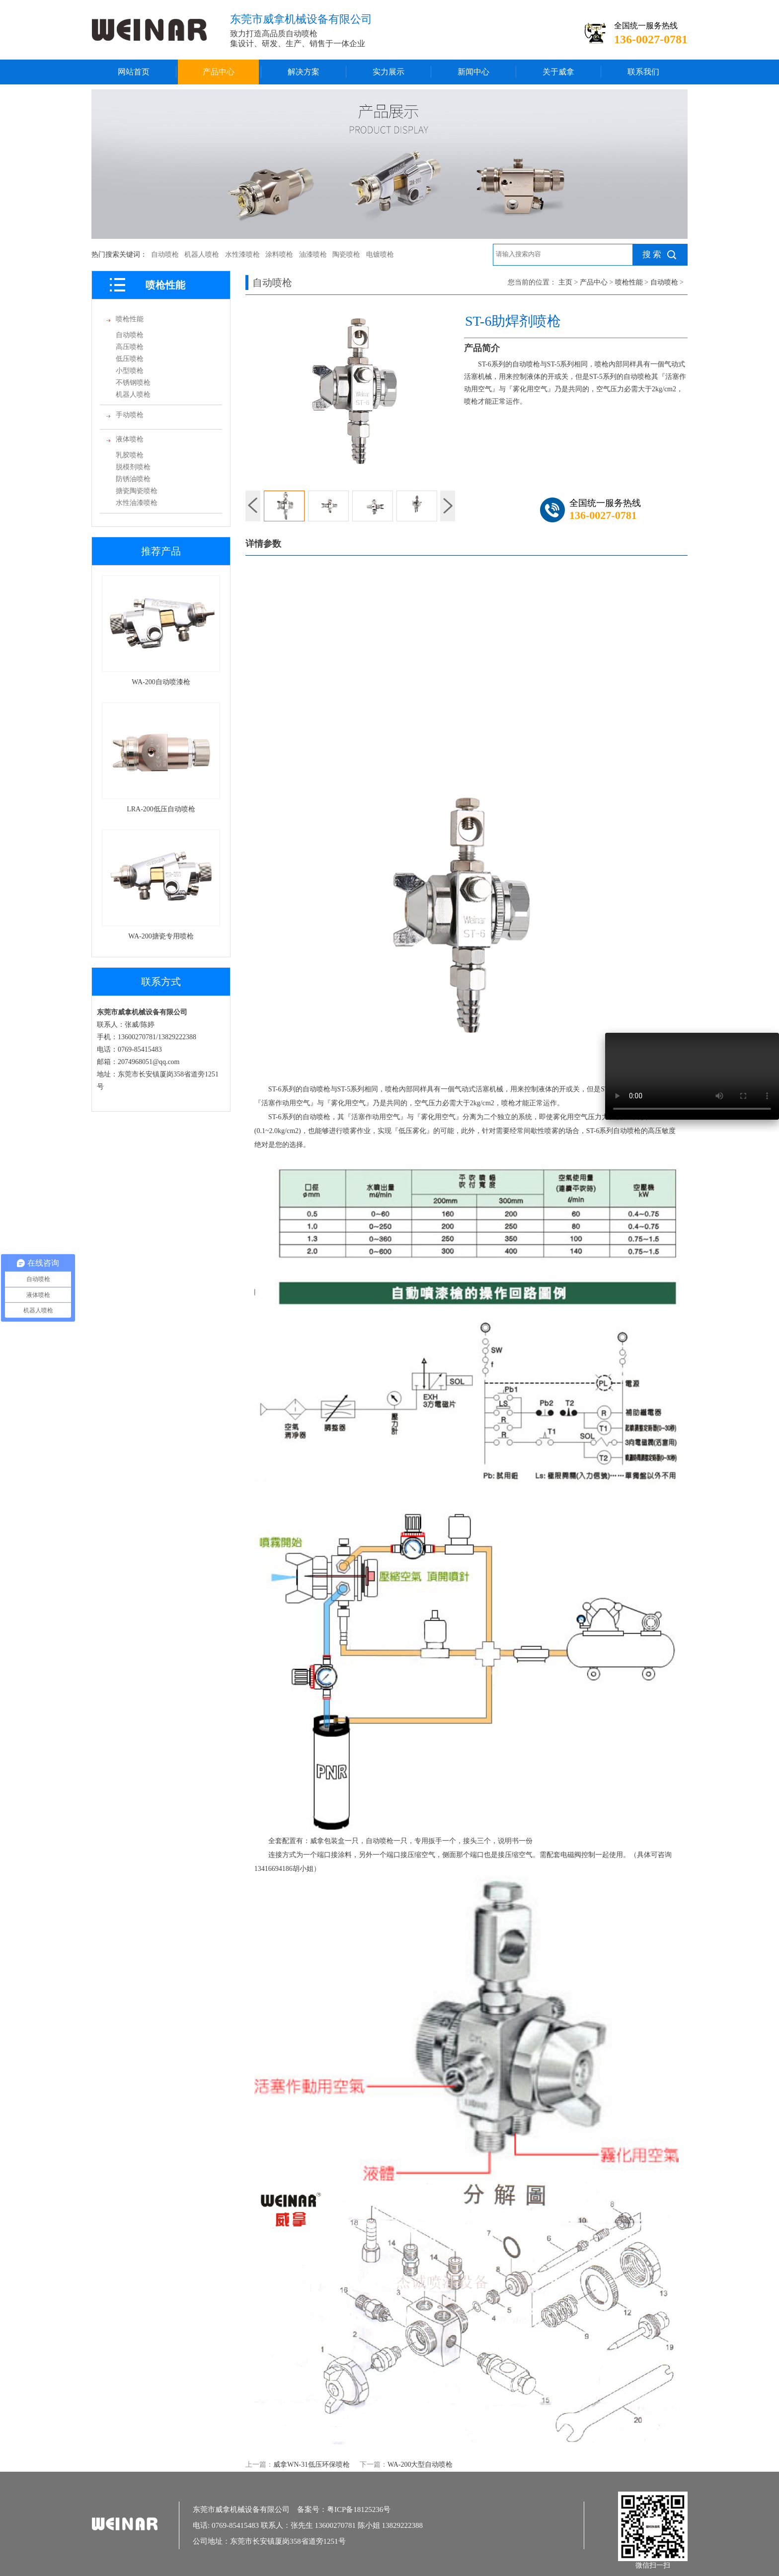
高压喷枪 (130, 347)
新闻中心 (473, 72)
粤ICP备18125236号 (358, 2509)
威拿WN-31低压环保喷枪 (311, 2464)
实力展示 (388, 72)
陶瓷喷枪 (346, 254)
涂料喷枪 (279, 254)
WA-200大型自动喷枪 (420, 2464)
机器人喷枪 (201, 254)
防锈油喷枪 (133, 479)
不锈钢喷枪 (133, 382)
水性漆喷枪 (242, 254)
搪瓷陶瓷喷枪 (136, 491)
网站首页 (134, 72)
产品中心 (218, 72)
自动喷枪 (165, 254)
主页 (565, 282)
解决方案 (303, 72)
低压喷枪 (130, 358)
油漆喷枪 (313, 254)
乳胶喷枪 (130, 455)
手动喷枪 (130, 415)
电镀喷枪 (380, 254)
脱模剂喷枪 (133, 467)
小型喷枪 (130, 370)
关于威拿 (558, 72)
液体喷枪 (130, 439)
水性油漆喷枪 (136, 502)
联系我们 (643, 72)
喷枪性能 (130, 319)
